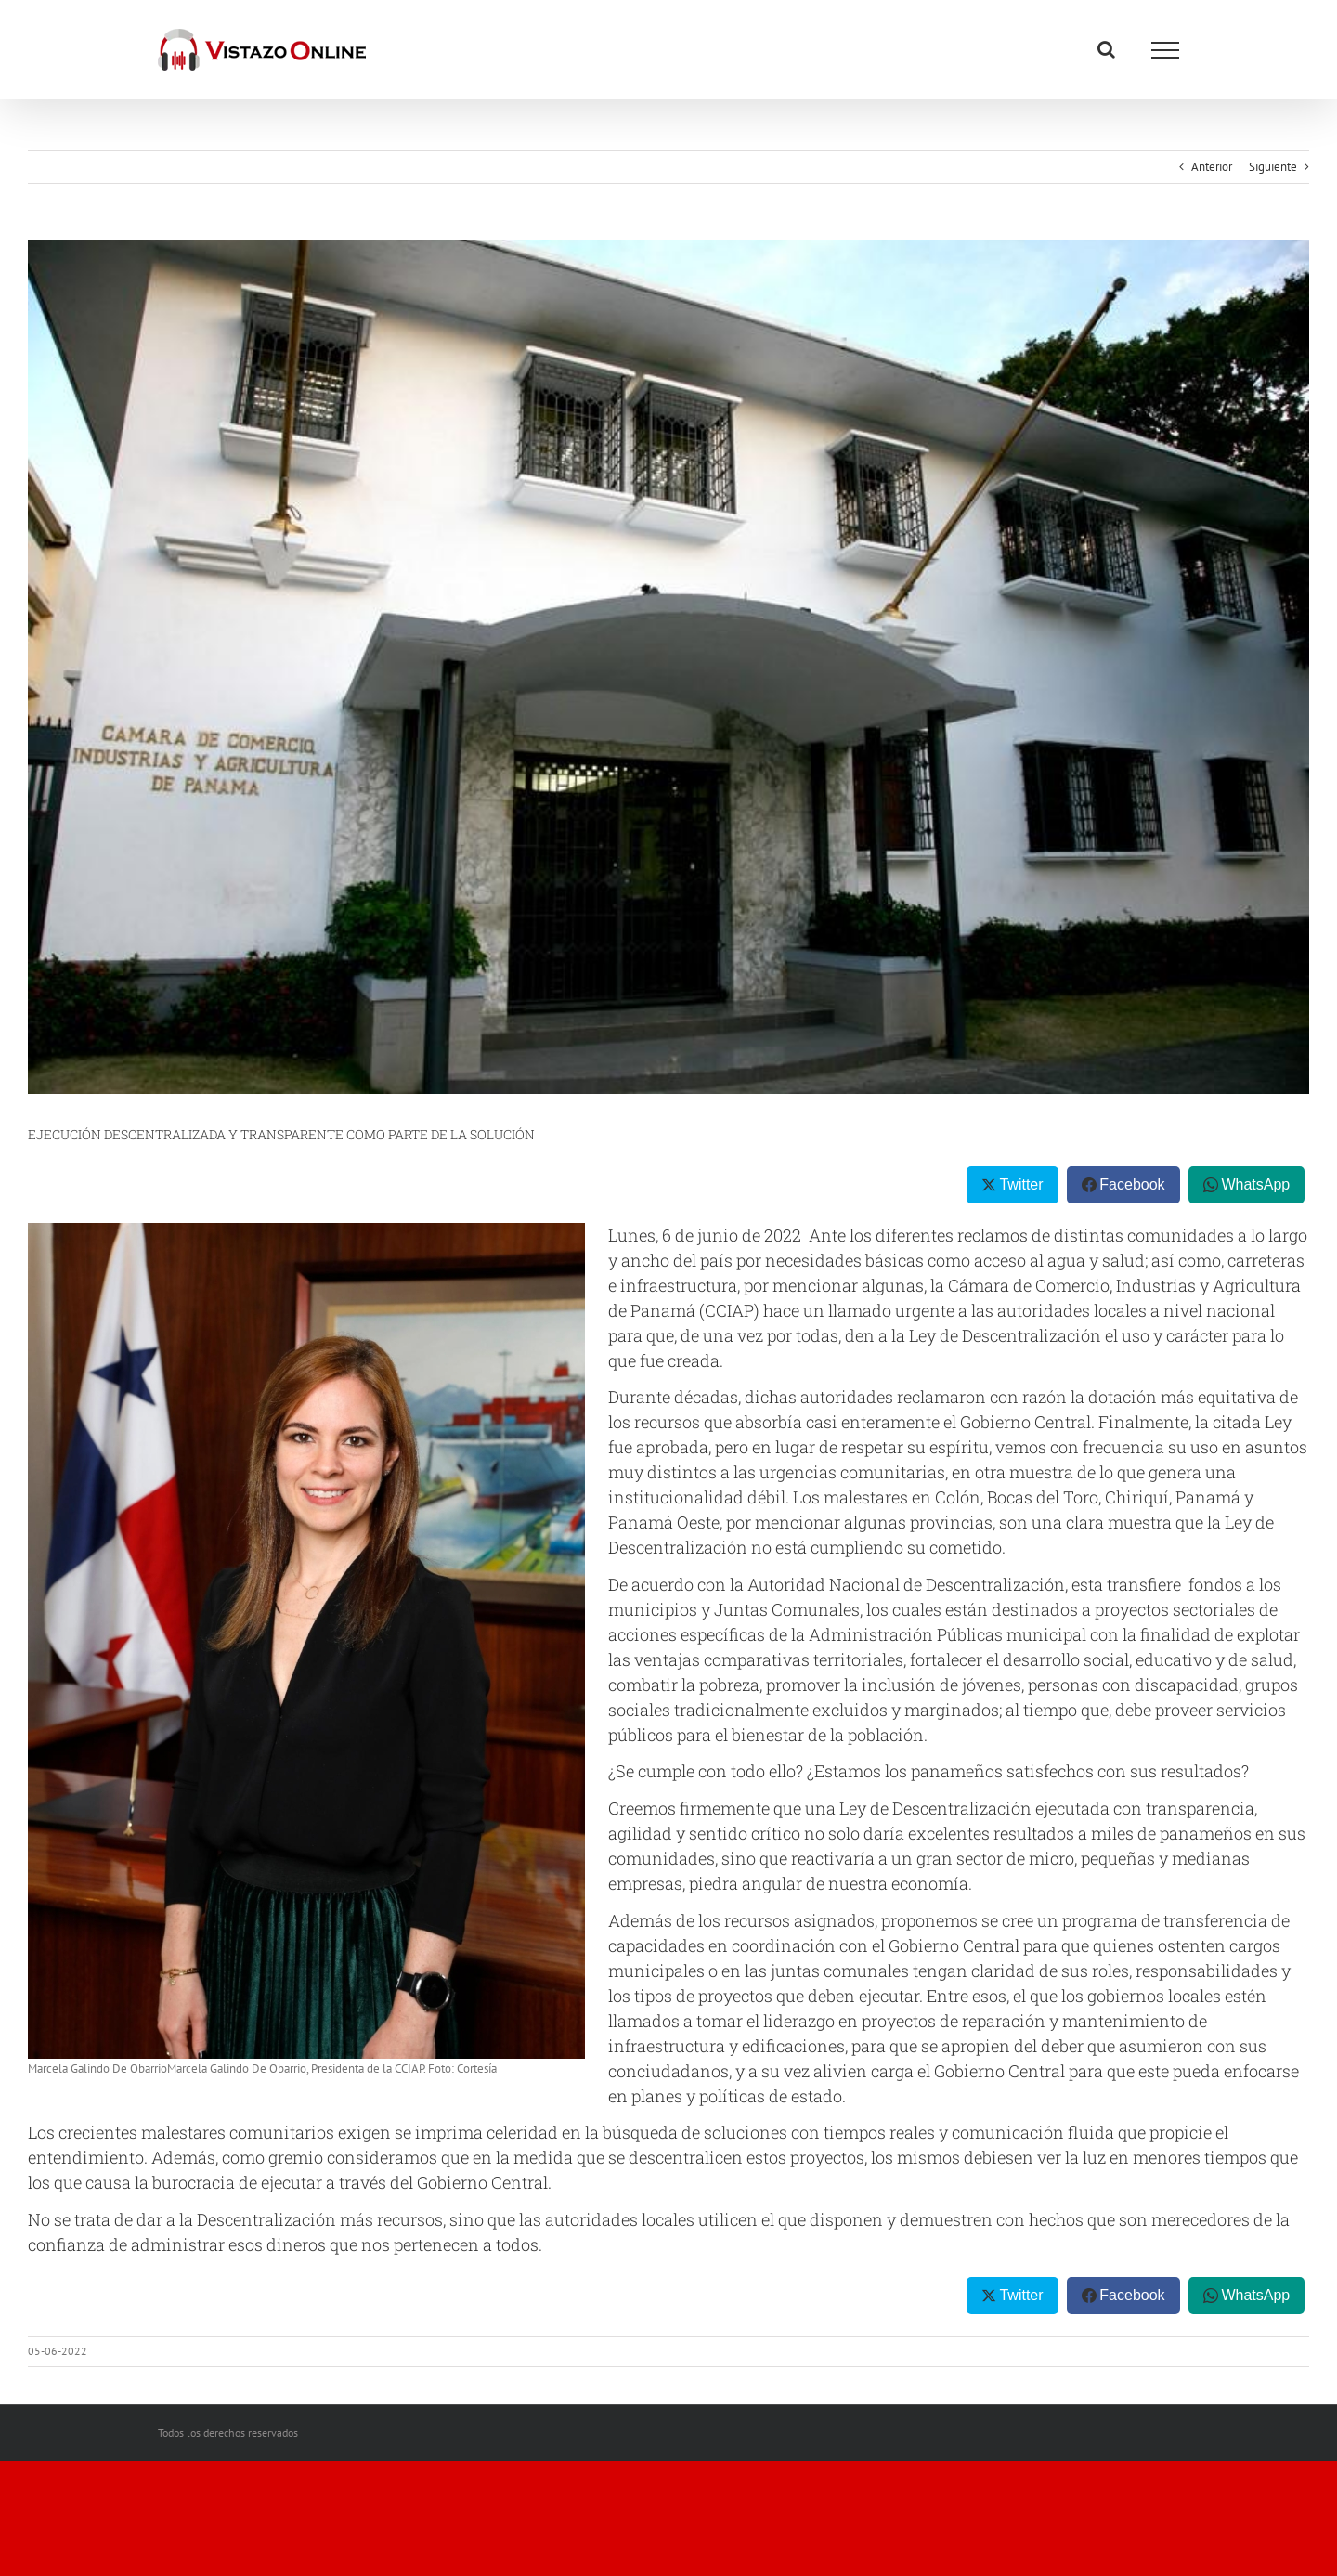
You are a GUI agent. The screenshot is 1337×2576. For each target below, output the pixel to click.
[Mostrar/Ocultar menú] (1165, 50)
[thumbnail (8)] (668, 667)
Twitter (1021, 1184)
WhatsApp (1255, 1184)
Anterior (1211, 167)
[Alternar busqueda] (1106, 49)
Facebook (1131, 1184)
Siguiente (1273, 167)
